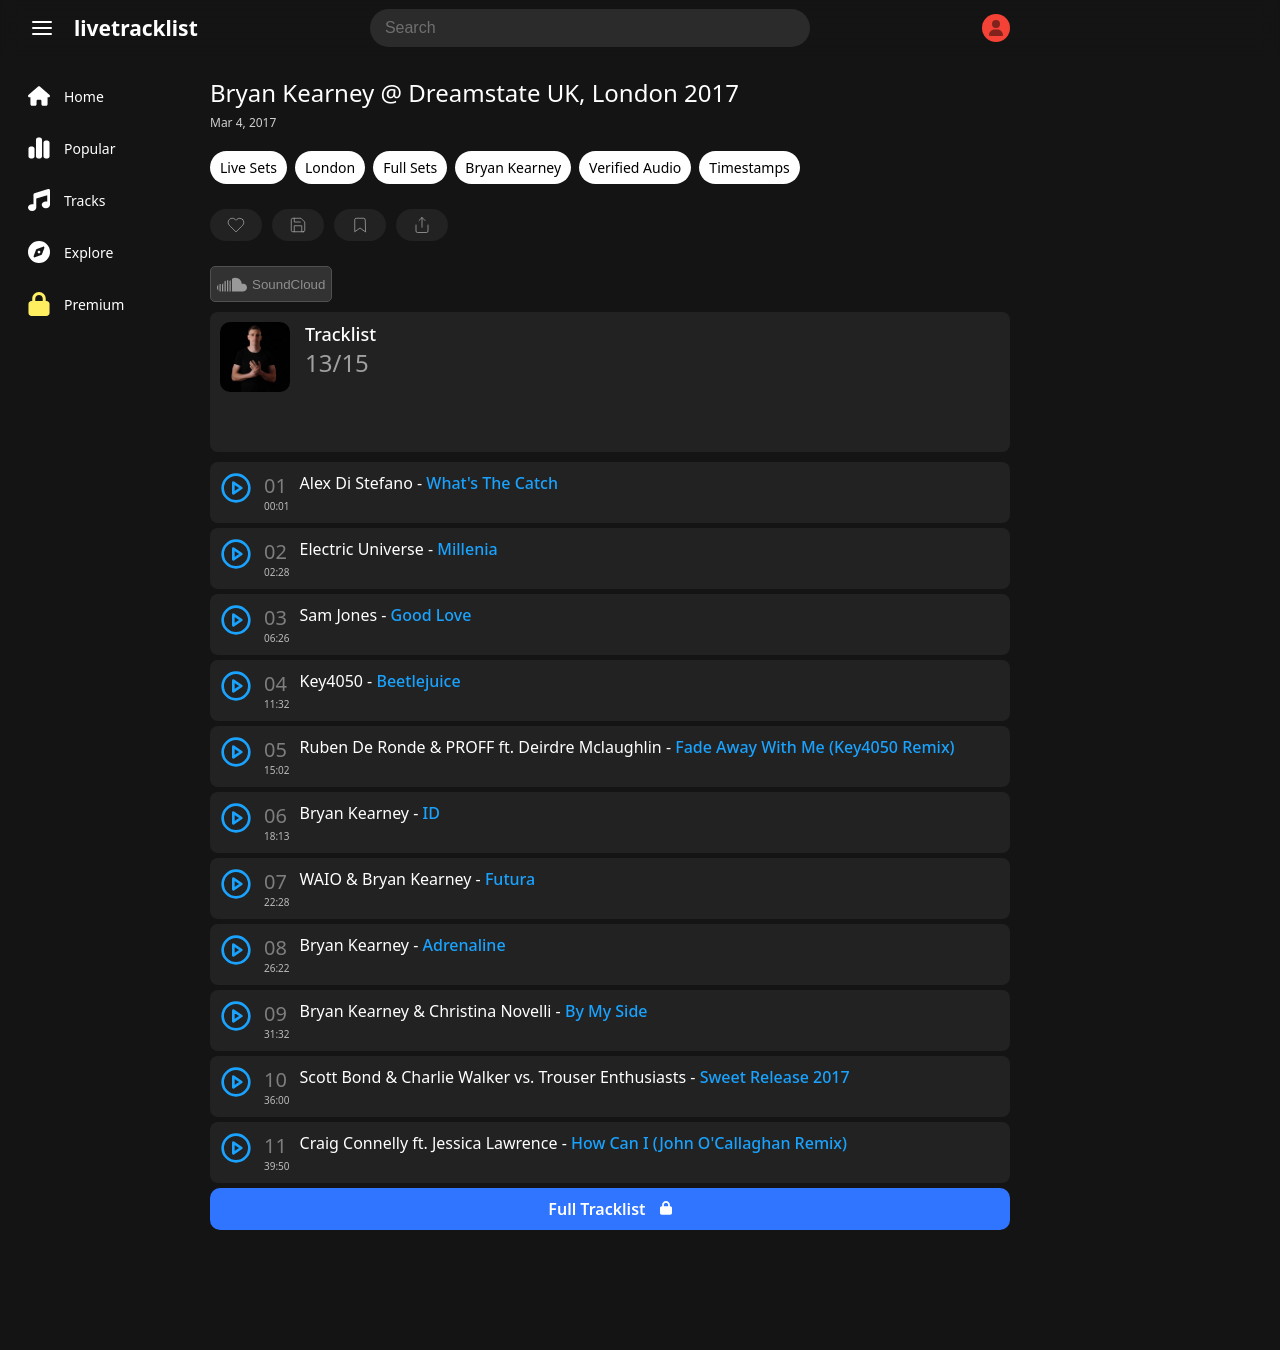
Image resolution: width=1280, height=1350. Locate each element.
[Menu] (42, 28)
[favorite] (236, 225)
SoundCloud (271, 284)
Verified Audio (635, 167)
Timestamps (749, 167)
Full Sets (410, 167)
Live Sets (248, 167)
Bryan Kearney (513, 167)
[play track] (236, 488)
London (330, 167)
